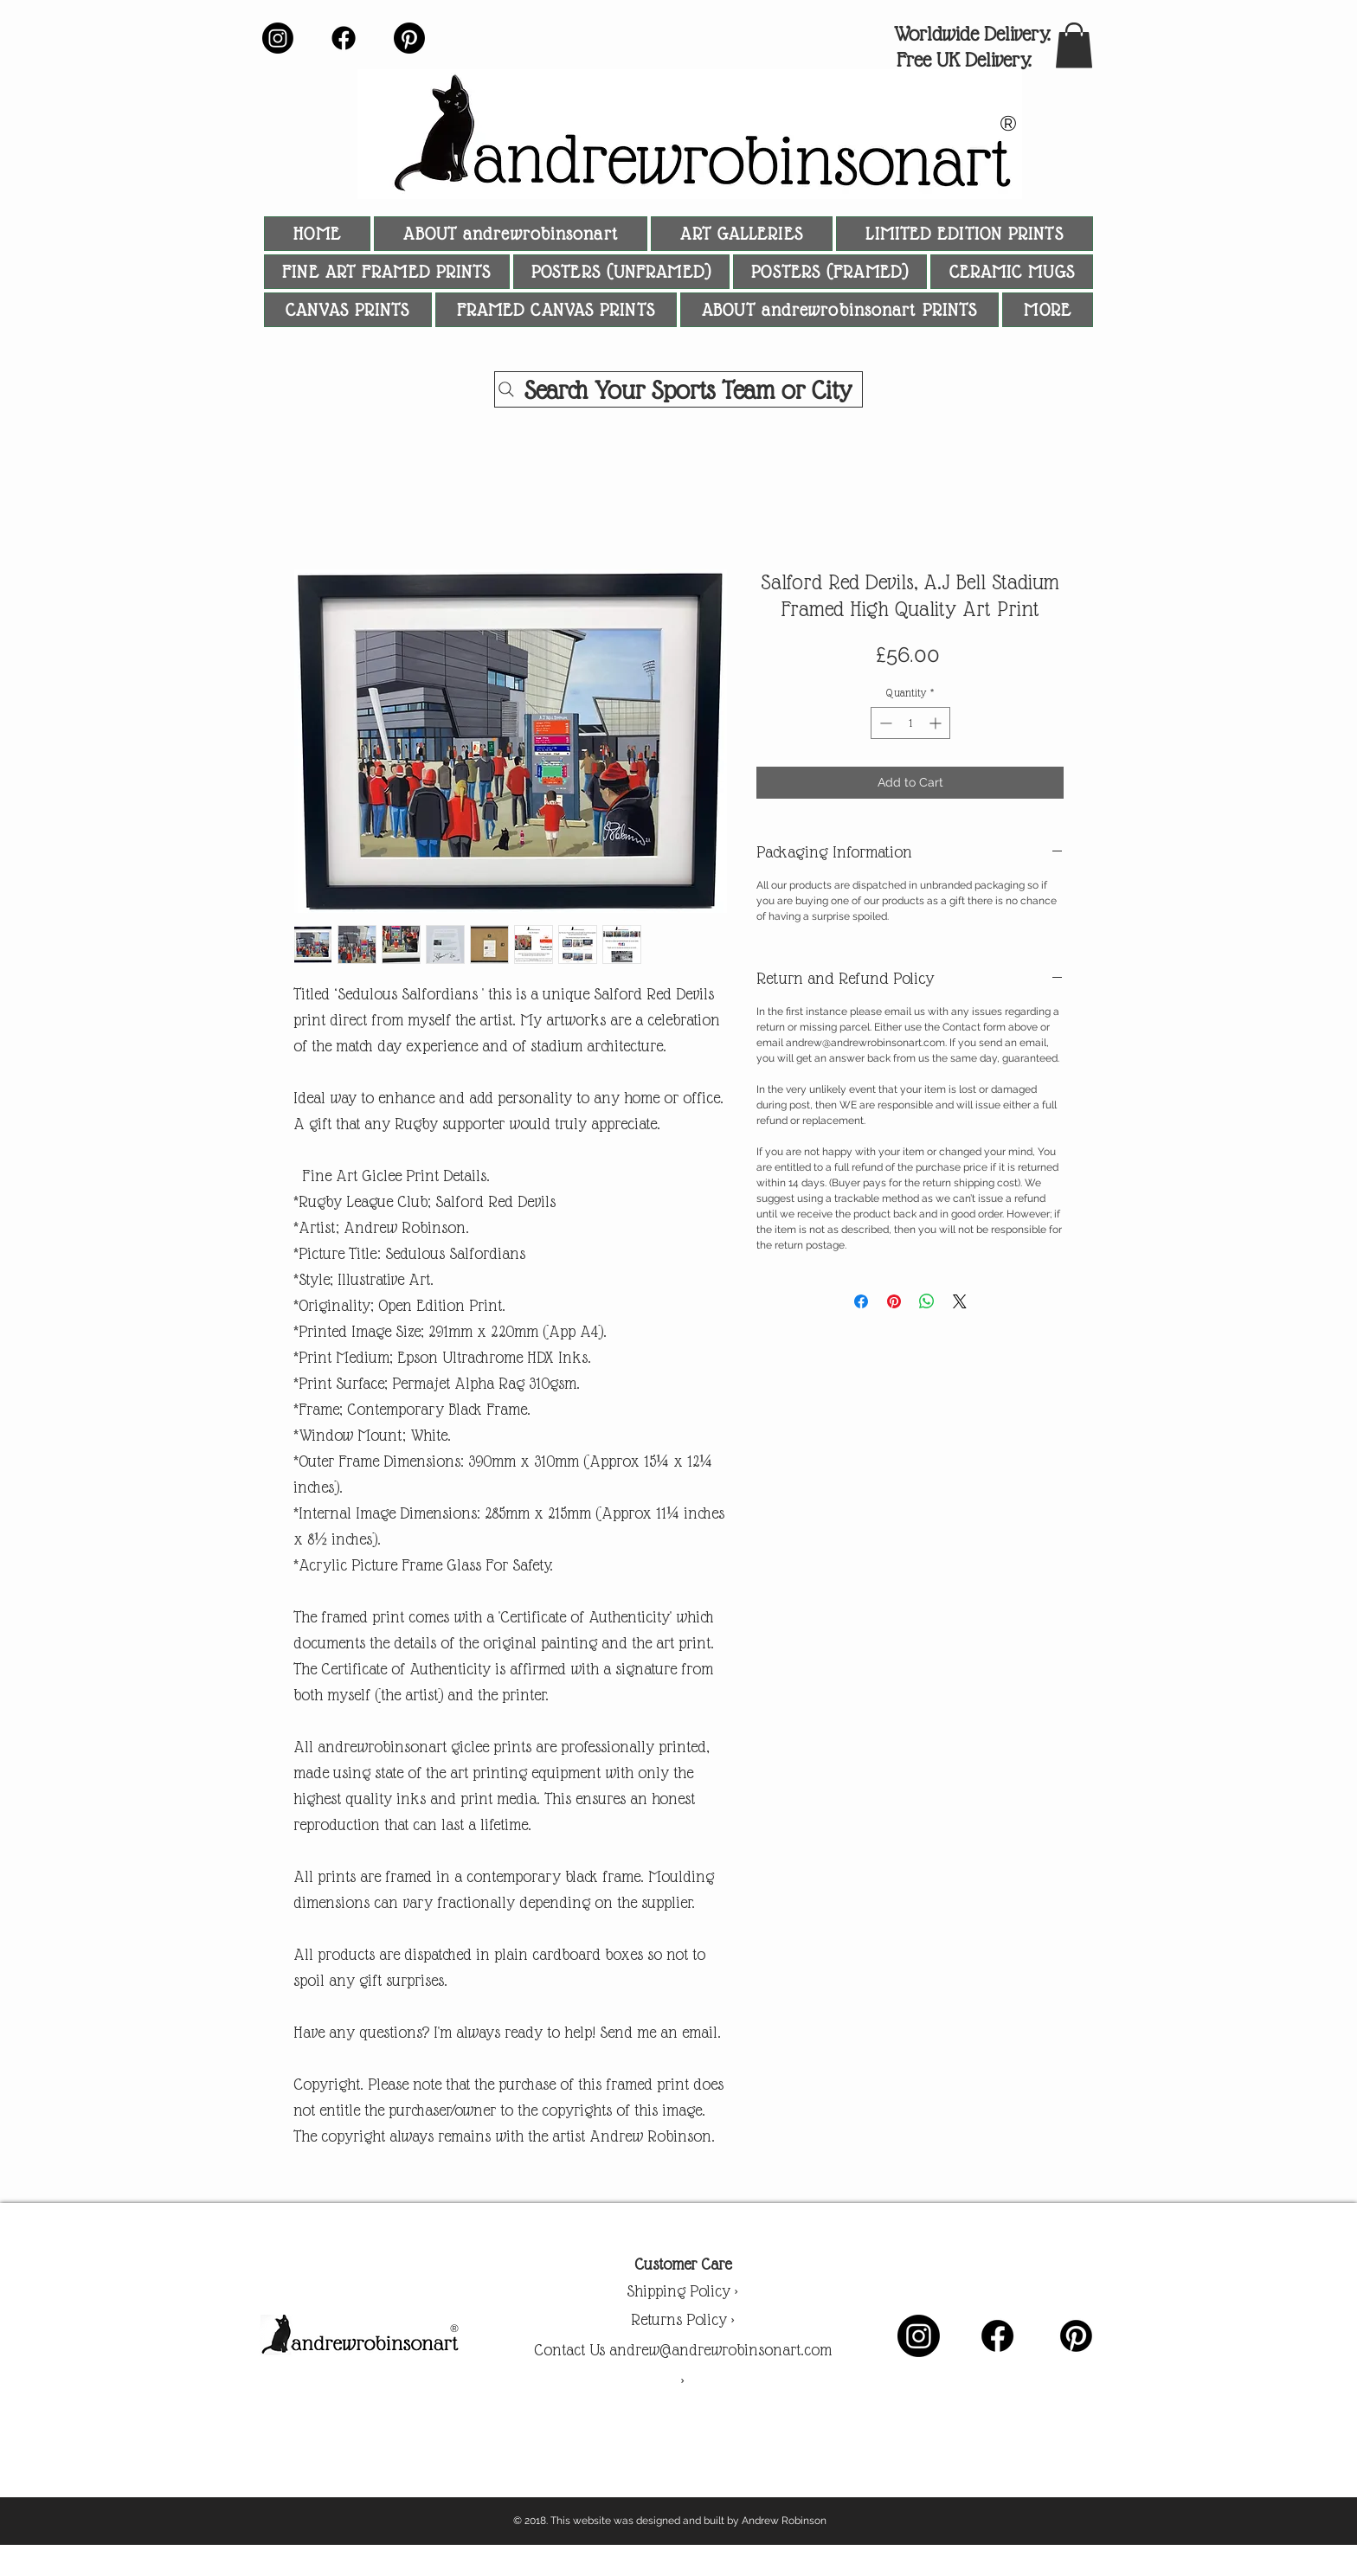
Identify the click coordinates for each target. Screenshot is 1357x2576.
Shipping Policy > (682, 2291)
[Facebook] (343, 38)
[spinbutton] (910, 723)
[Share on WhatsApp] (926, 1301)
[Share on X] (959, 1301)
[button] (1074, 45)
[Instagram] (277, 38)
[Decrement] (884, 723)
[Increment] (937, 723)
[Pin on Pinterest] (894, 1301)
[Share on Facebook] (861, 1301)
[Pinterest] (409, 38)
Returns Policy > (683, 2319)
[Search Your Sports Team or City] (678, 389)
